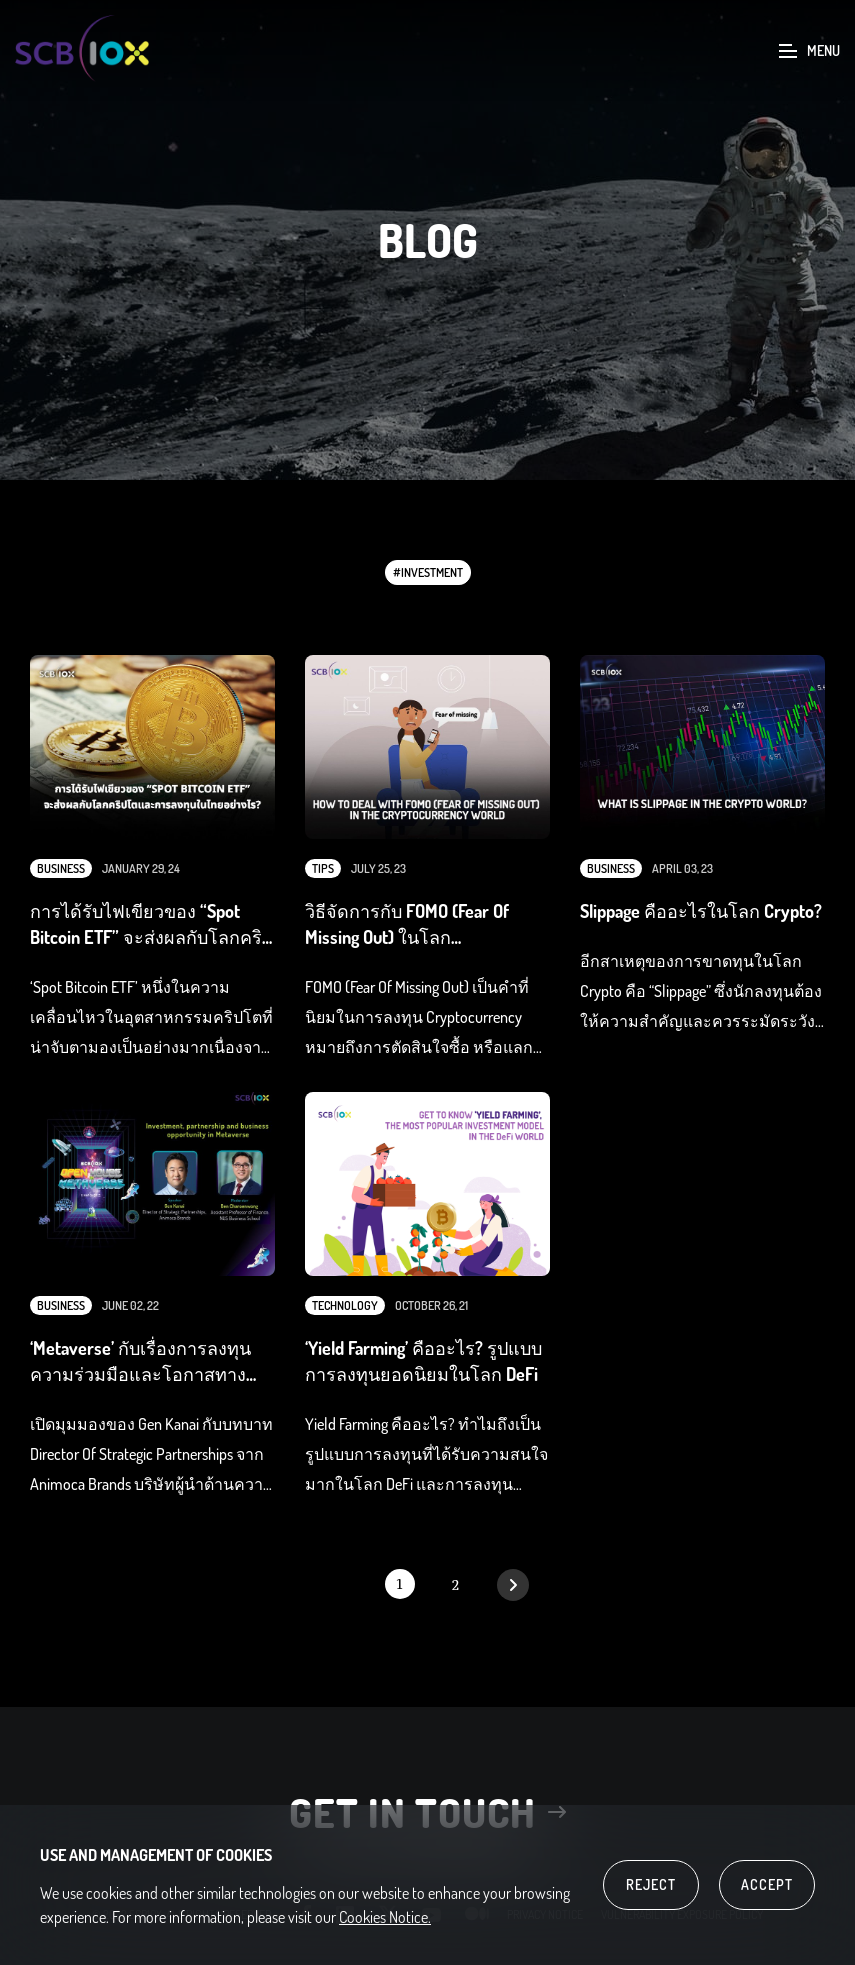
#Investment (428, 572)
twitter (388, 1925)
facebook (307, 1925)
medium (477, 1925)
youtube (431, 1925)
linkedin (345, 1925)
